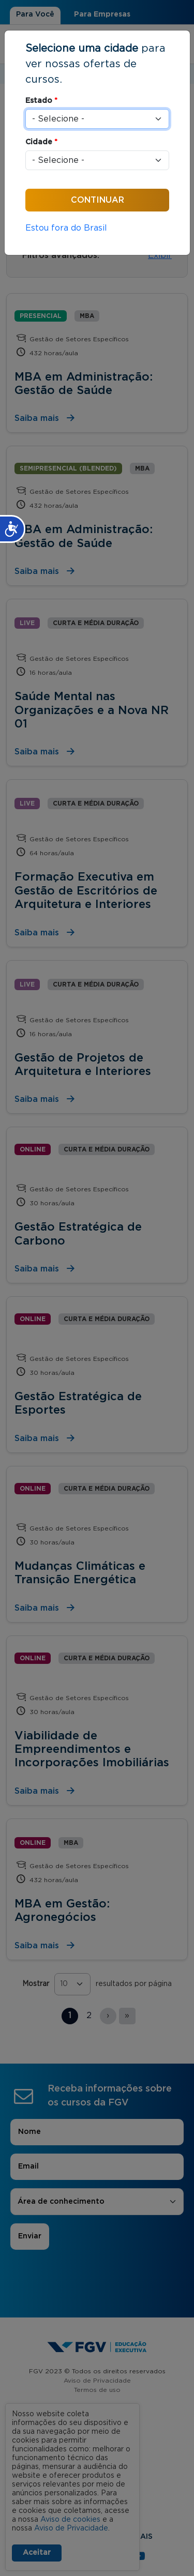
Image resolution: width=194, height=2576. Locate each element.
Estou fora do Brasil (66, 228)
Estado (41, 100)
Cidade (41, 142)
